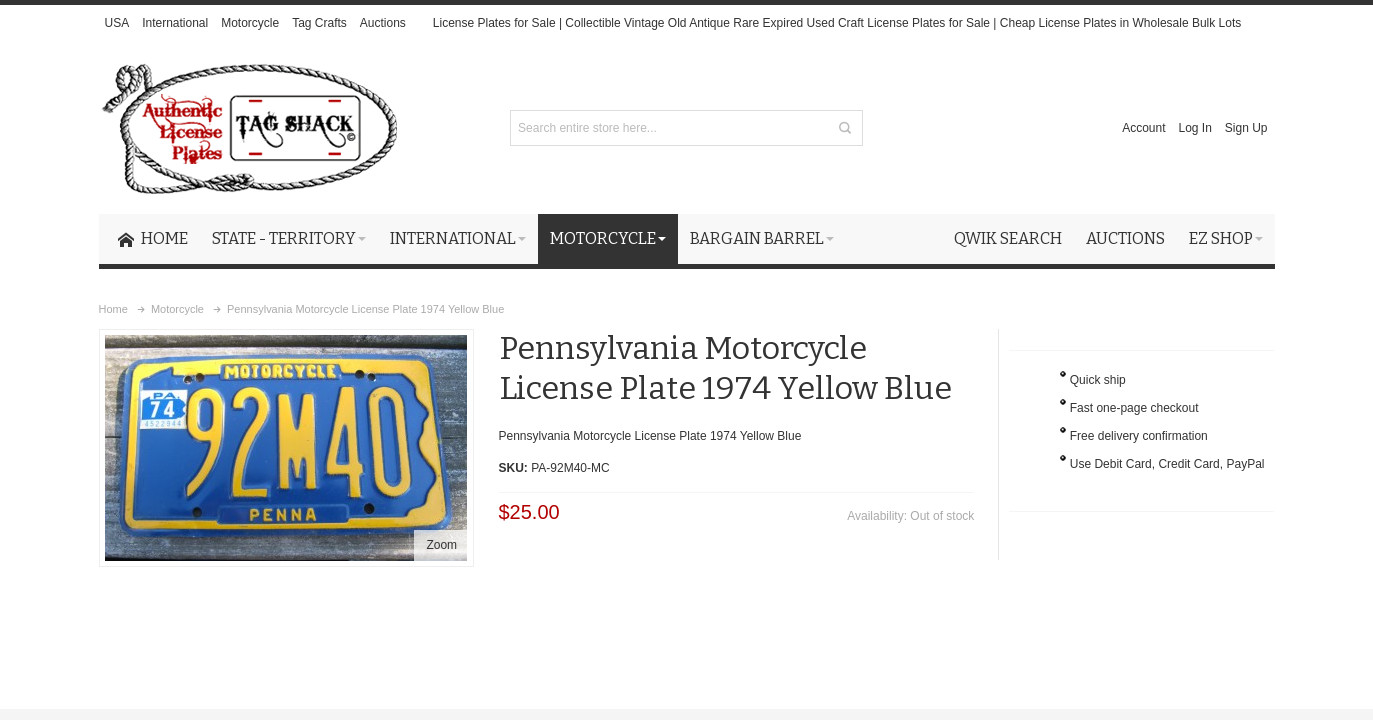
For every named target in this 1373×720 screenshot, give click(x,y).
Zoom (441, 545)
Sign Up (1246, 128)
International (175, 23)
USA (116, 23)
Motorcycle (250, 23)
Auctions (383, 23)
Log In (1194, 128)
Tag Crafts (319, 23)
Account (1143, 128)
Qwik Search (1008, 238)
